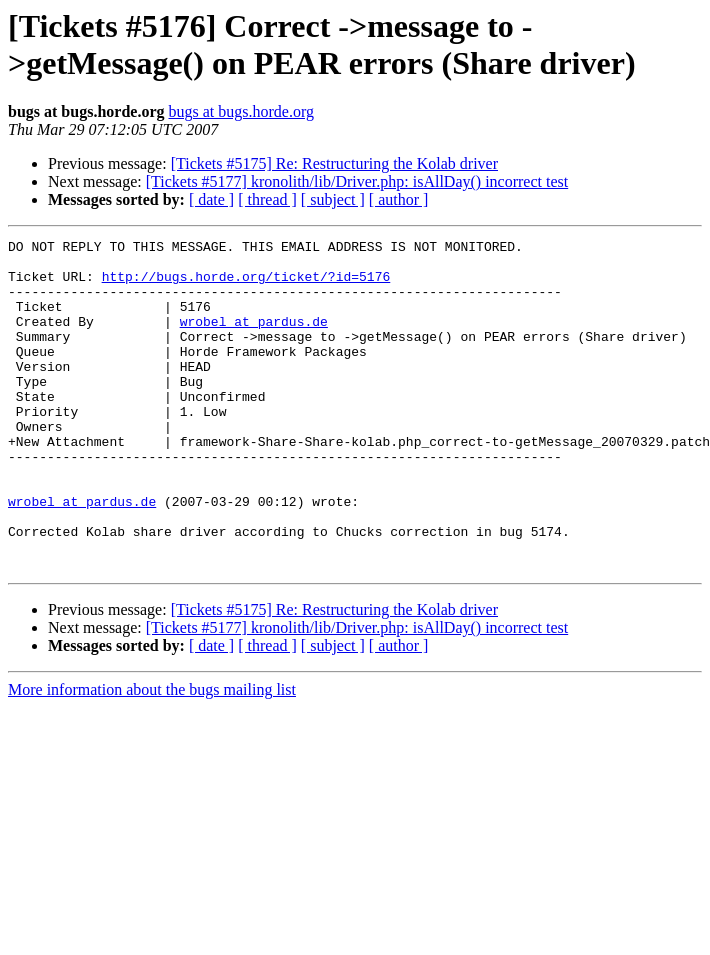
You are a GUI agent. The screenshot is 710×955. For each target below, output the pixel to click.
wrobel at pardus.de (254, 339)
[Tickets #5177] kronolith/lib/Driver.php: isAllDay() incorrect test (357, 181)
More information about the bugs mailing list (152, 755)
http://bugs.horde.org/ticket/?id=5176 (246, 285)
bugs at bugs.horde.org (240, 111)
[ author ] (399, 199)
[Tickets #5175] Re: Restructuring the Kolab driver (334, 163)
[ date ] (211, 199)
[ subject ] (333, 199)
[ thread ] (267, 199)
